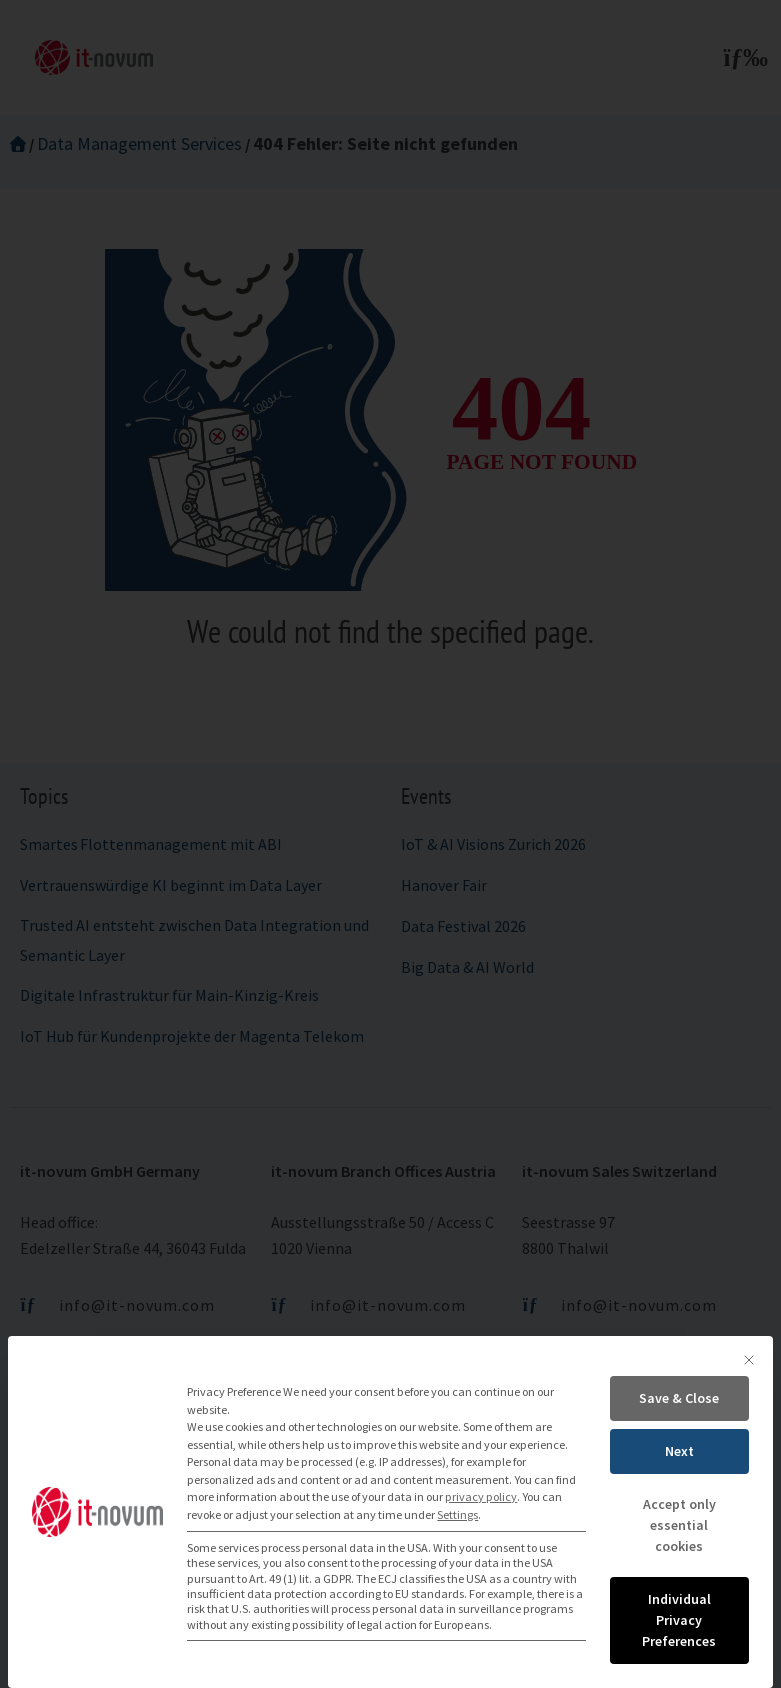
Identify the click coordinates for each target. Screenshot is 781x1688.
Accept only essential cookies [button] (679, 1525)
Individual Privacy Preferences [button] (679, 1620)
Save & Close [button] (679, 1398)
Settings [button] (457, 1514)
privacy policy (481, 1496)
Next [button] (679, 1451)
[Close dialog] (749, 1360)
